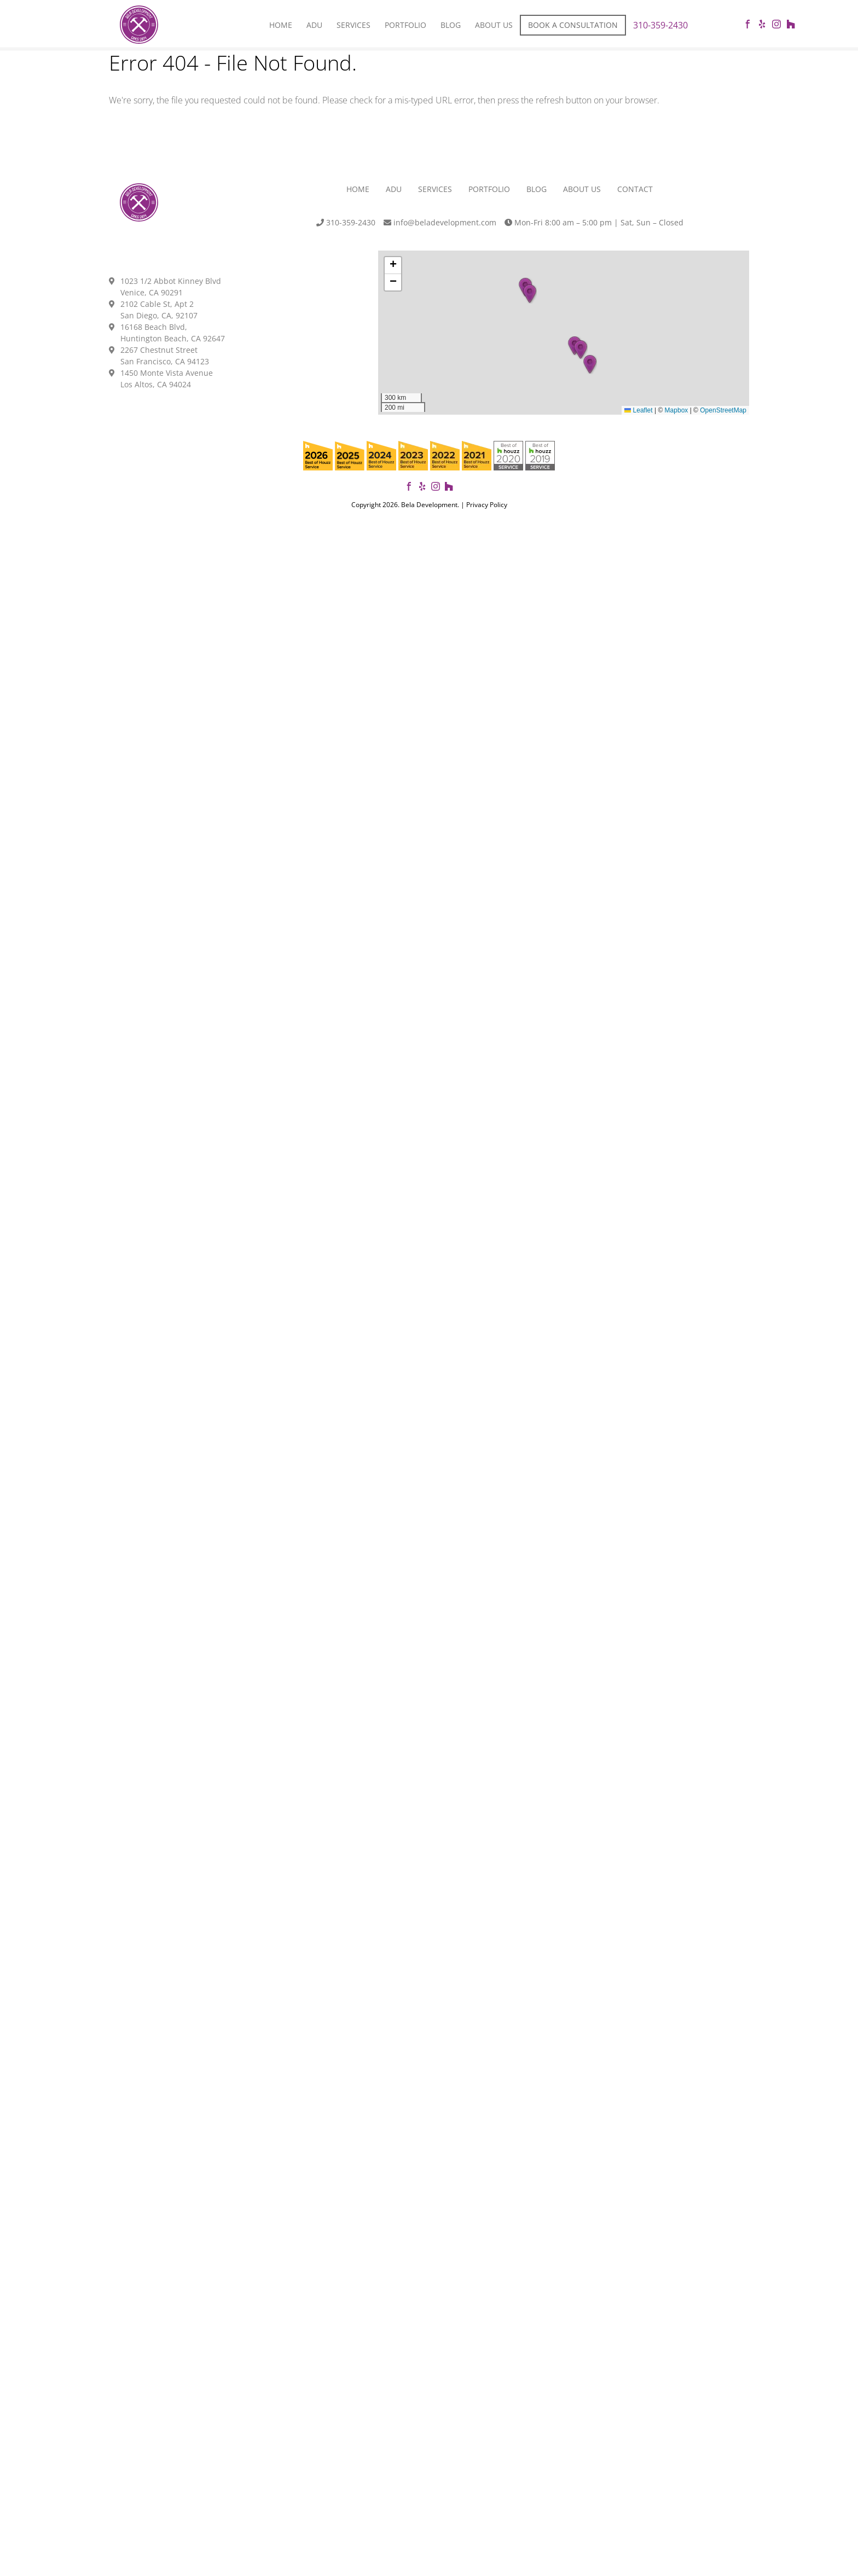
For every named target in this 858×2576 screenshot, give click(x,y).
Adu (314, 25)
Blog (450, 25)
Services (353, 25)
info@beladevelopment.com (440, 222)
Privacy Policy (486, 504)
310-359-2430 (660, 25)
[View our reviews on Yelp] (422, 487)
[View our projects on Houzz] (448, 487)
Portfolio (405, 25)
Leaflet (638, 410)
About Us (494, 25)
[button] (590, 364)
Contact (635, 189)
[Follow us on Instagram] (435, 487)
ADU (394, 189)
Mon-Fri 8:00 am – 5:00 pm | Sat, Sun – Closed (594, 222)
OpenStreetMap (723, 410)
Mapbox (676, 410)
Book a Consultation (573, 25)
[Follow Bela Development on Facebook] (409, 487)
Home (280, 25)
